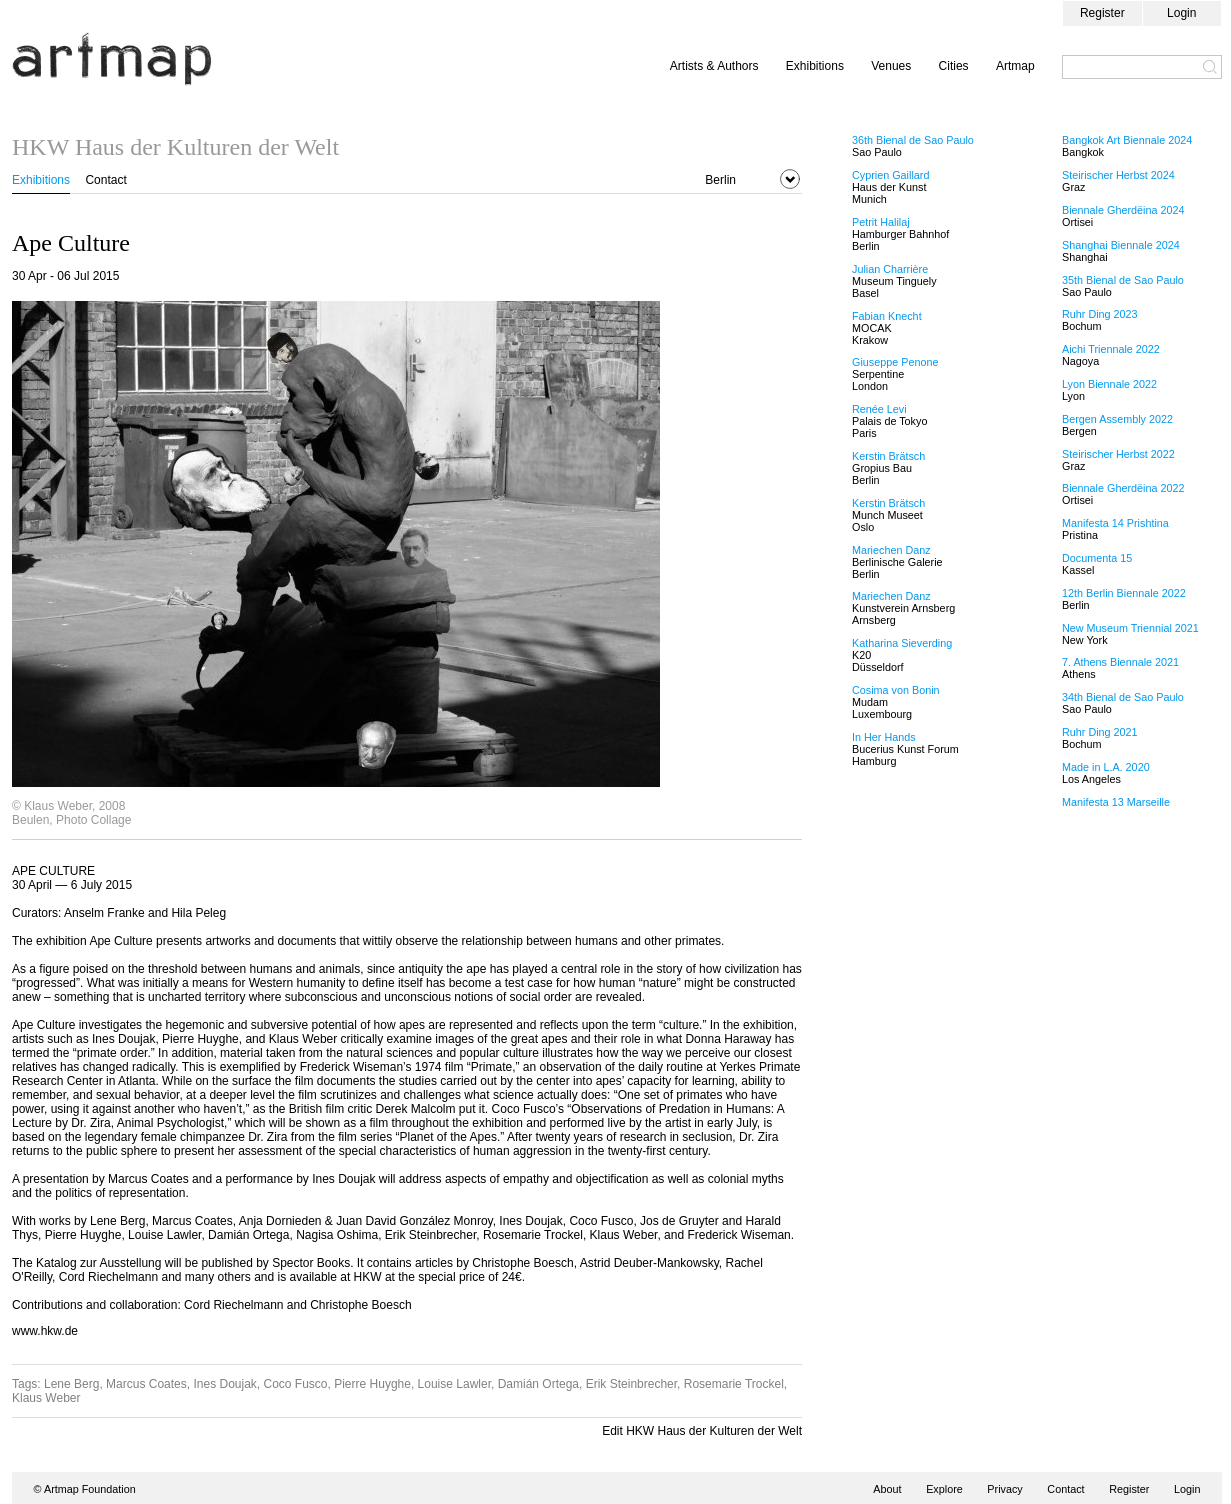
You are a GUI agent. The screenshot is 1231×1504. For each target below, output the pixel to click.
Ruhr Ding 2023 (1100, 314)
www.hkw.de (45, 1331)
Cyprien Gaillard (890, 175)
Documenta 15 (1097, 558)
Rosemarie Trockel (734, 1384)
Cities (954, 66)
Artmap (1015, 66)
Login (1181, 13)
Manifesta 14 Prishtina (1115, 523)
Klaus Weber (46, 1398)
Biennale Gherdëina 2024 (1123, 210)
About (887, 1489)
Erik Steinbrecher (631, 1384)
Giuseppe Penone (895, 362)
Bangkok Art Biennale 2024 (1127, 140)
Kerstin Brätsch (888, 456)
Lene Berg (71, 1384)
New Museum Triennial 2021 (1130, 628)
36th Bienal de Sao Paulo (913, 140)
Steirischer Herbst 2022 (1118, 454)
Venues (891, 66)
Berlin (720, 180)
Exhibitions (815, 66)
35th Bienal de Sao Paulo (1123, 280)
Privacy (1004, 1489)
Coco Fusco (296, 1384)
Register (1102, 13)
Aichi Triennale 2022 (1111, 349)
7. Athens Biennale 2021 (1120, 662)
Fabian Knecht (887, 316)
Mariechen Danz (891, 550)
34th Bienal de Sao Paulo (1123, 697)
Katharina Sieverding (902, 643)
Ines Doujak (224, 1384)
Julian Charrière (890, 269)
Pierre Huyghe (372, 1384)
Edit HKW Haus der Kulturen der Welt (702, 1431)
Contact (105, 180)
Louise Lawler (454, 1384)
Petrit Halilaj (881, 222)
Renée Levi (879, 409)
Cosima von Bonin (896, 690)
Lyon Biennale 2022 (1109, 384)
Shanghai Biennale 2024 (1121, 245)
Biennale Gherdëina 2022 (1123, 488)
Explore (944, 1489)
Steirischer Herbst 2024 (1118, 175)
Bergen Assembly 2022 (1117, 419)
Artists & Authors (714, 66)
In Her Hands (884, 737)
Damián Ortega (538, 1384)
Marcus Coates (146, 1384)
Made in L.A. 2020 (1106, 767)
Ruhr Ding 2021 (1100, 732)
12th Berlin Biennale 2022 (1124, 593)
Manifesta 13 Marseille (1116, 802)
